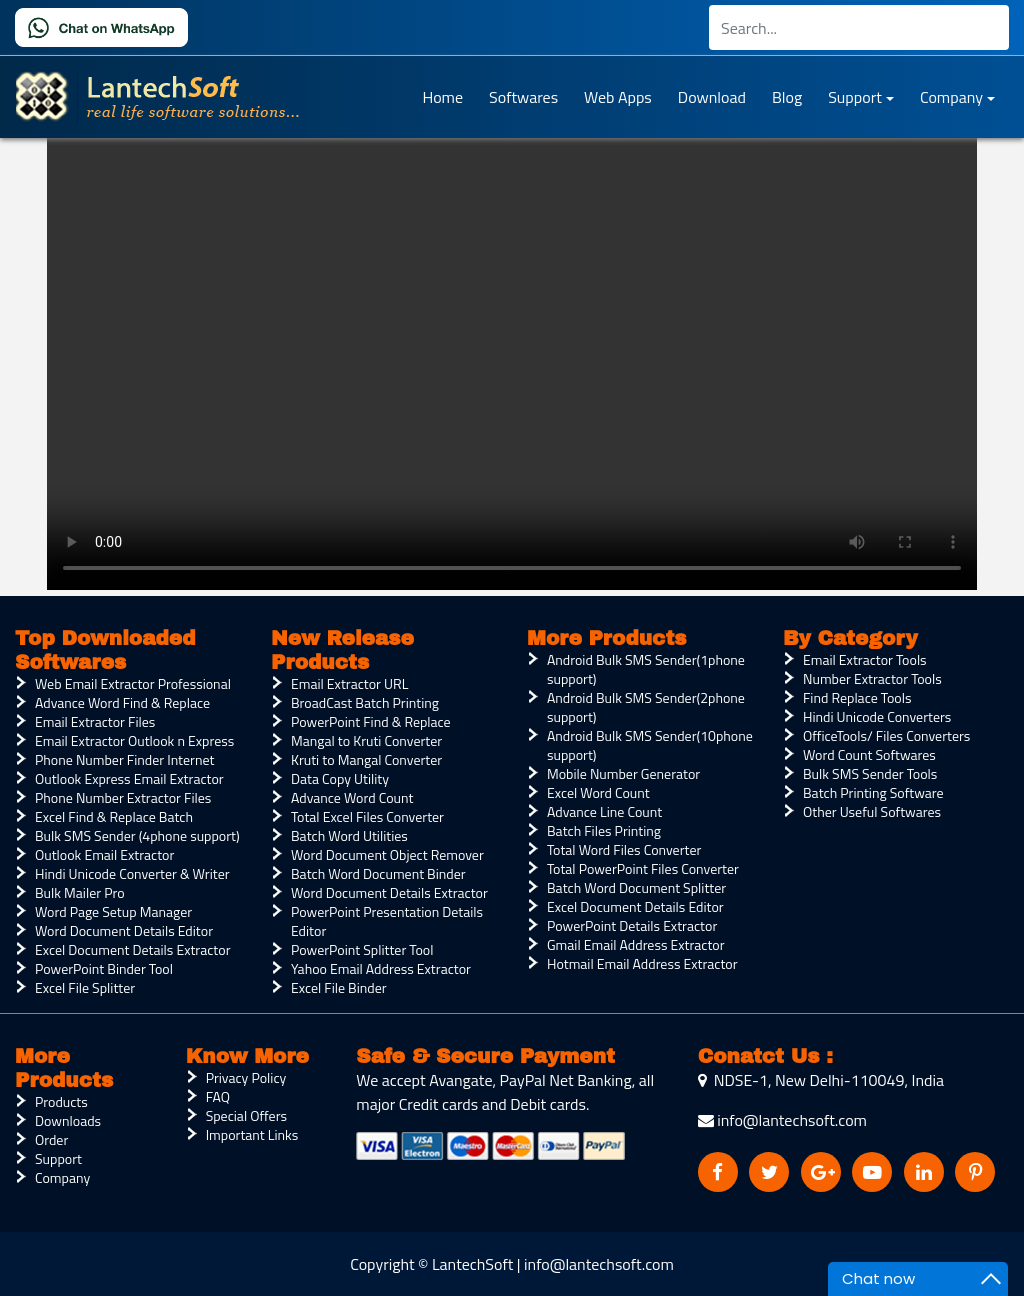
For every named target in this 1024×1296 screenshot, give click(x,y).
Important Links (252, 1134)
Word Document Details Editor (124, 930)
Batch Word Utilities (349, 835)
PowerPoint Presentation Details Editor (387, 921)
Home (442, 97)
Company (951, 97)
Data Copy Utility (340, 778)
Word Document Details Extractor (389, 892)
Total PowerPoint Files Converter (643, 868)
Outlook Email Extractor (104, 854)
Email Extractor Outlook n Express (134, 740)
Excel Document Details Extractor (132, 949)
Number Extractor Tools (872, 678)
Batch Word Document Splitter (636, 887)
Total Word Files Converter (624, 849)
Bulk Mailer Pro (80, 892)
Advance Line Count (604, 811)
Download (712, 97)
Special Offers (246, 1115)
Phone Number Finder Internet (124, 759)
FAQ (218, 1096)
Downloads (68, 1120)
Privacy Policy (246, 1077)
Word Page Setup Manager (113, 911)
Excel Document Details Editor (635, 906)
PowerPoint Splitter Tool (362, 949)
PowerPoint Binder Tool (104, 968)
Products (61, 1101)
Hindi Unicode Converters (877, 716)
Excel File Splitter (85, 987)
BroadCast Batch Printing (365, 702)
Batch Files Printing (604, 830)
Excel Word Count (598, 792)
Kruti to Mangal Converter (366, 759)
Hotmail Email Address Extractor (642, 963)
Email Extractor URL (349, 683)
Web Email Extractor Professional (133, 683)
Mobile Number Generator (623, 773)
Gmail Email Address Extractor (636, 944)
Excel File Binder (339, 987)
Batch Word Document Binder (378, 873)
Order (51, 1139)
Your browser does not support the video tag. (512, 357)
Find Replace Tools (857, 697)
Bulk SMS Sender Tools (870, 773)
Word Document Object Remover (387, 854)
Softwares (523, 97)
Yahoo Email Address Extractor (381, 968)
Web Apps (618, 97)
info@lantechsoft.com (782, 1120)
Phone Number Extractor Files (123, 797)
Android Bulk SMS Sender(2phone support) (646, 707)
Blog (787, 97)
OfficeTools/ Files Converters (886, 735)
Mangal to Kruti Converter (366, 740)
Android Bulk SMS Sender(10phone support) (650, 745)
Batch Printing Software (873, 792)
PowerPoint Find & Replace (371, 721)
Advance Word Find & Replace (122, 702)
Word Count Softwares (869, 754)
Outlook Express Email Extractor (129, 778)
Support (855, 97)
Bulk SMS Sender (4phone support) (137, 835)
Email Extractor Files (95, 721)
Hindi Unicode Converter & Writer (132, 873)
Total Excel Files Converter (367, 816)
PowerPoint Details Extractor (632, 925)
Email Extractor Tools (865, 659)
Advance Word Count (352, 797)
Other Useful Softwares (872, 811)
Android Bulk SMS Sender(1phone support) (646, 669)
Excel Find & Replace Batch (114, 816)
